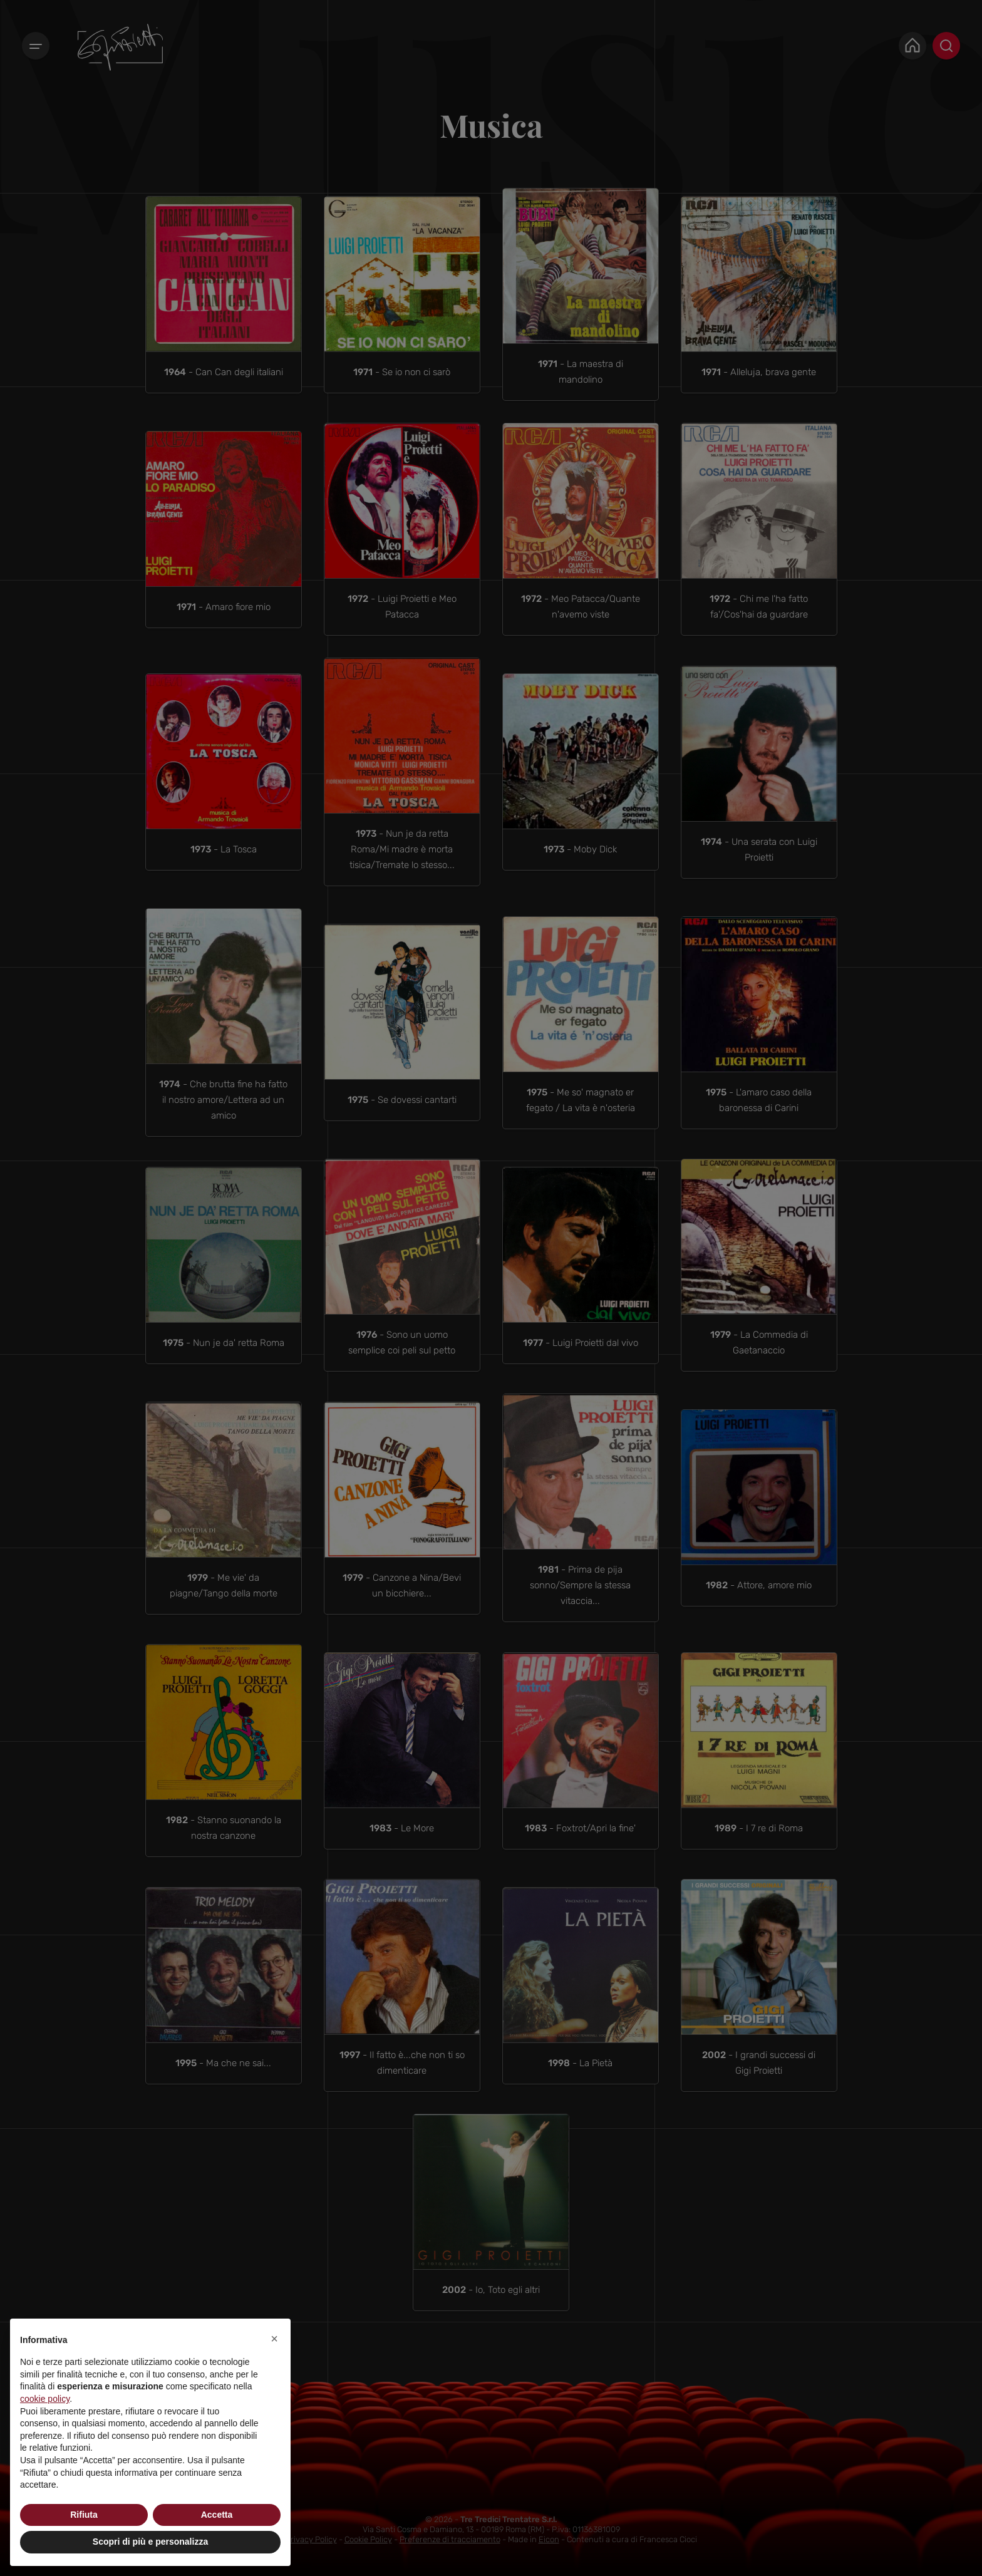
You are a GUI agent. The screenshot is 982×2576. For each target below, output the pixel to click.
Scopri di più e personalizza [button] (150, 2542)
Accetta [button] (217, 2515)
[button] (274, 2339)
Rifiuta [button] (84, 2515)
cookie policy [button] (45, 2399)
